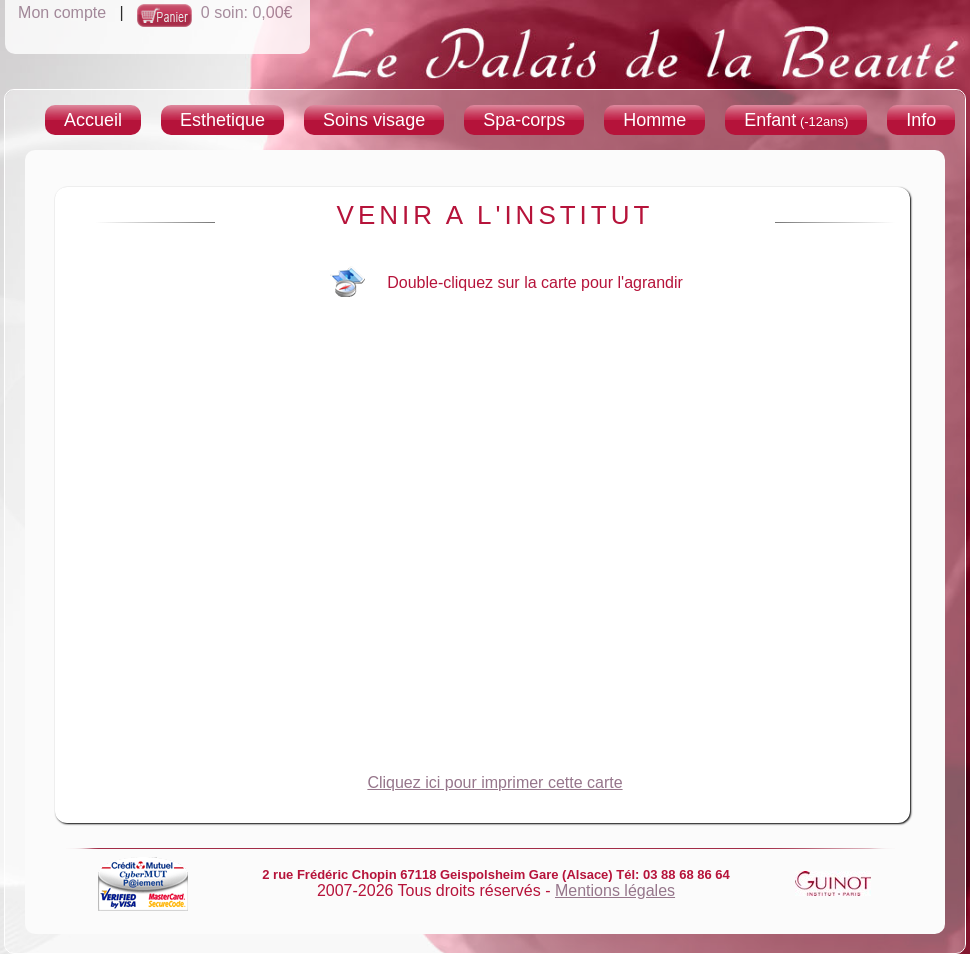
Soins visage (374, 120)
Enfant (796, 120)
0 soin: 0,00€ (247, 12)
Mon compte (62, 12)
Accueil (93, 120)
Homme (654, 120)
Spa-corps (524, 120)
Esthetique (222, 120)
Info (921, 120)
